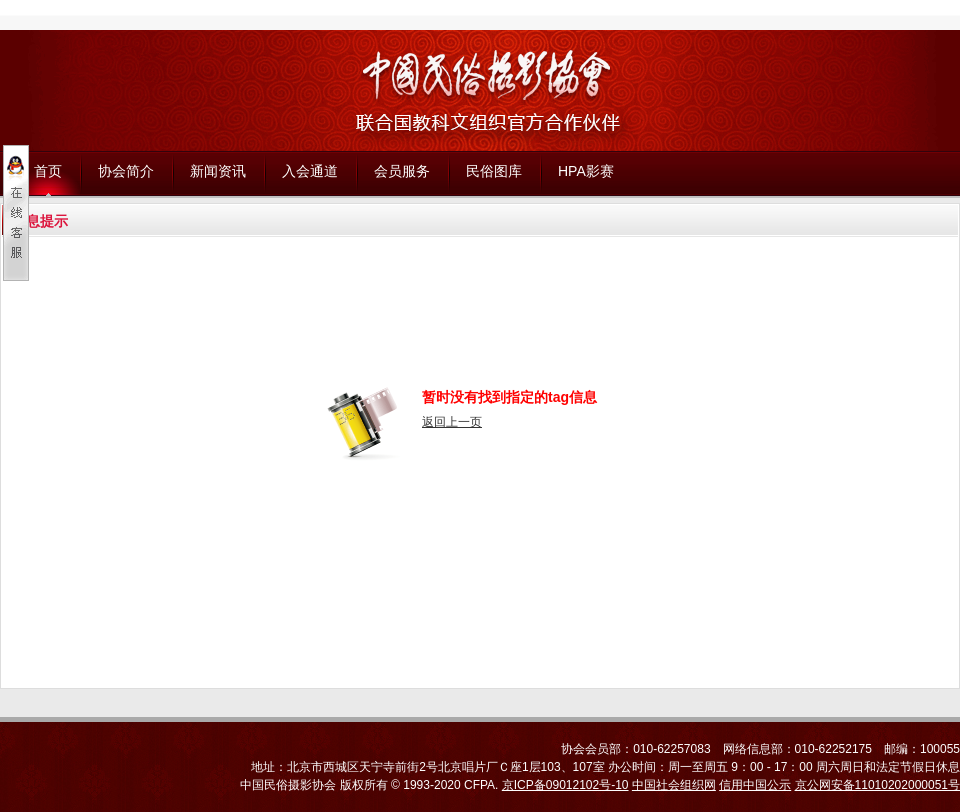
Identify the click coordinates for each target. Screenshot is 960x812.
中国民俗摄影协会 (288, 785)
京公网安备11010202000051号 (877, 785)
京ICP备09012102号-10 (565, 785)
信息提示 (40, 221)
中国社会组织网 (674, 785)
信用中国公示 (755, 785)
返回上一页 (452, 422)
